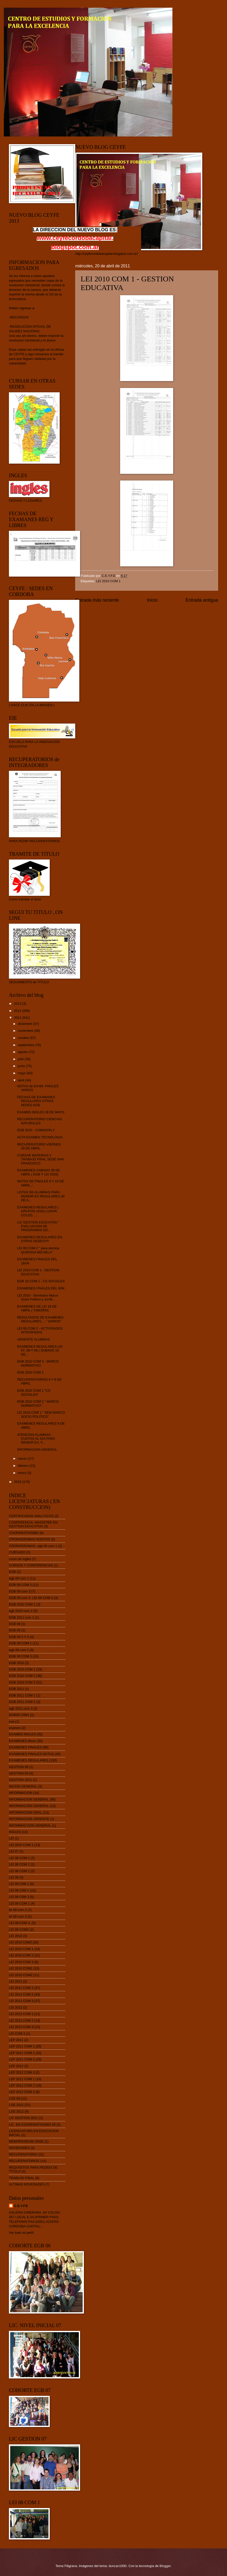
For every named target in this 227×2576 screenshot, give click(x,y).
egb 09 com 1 (19, 1578)
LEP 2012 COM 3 (22, 2072)
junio (22, 1066)
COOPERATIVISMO (24, 1533)
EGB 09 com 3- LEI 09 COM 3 (31, 1598)
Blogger (165, 2566)
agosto (23, 1052)
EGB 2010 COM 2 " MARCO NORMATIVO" (38, 1403)
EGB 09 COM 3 (20, 1656)
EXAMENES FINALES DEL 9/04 (41, 1288)
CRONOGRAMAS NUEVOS (29, 1539)
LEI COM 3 (17, 2033)
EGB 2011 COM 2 (22, 1702)
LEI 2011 (15, 1981)
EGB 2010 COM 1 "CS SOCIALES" (33, 1392)
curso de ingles (20, 1559)
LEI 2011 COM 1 (21, 1988)
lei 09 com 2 (18, 1910)
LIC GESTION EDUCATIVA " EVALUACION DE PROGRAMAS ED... (38, 1226)
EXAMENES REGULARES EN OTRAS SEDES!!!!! (39, 1239)
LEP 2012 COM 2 (22, 2085)
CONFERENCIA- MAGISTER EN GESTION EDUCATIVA (33, 1524)
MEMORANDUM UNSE (26, 2141)
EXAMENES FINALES (25, 1747)
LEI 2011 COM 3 (21, 2001)
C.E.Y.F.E (21, 2206)
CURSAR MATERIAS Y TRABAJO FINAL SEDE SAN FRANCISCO (40, 1159)
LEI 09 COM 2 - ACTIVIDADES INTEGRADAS (39, 1330)
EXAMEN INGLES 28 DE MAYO (40, 1112)
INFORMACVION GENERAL (30, 1825)
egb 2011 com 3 (20, 1708)
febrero (23, 1466)
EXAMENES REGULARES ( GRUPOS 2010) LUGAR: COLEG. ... (37, 1211)
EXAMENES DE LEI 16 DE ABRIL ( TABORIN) (37, 1308)
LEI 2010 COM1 (20, 1968)
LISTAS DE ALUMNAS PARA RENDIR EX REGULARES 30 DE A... (41, 1196)
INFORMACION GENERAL (37, 1449)
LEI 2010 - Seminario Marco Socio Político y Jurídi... (37, 1297)
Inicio (152, 600)
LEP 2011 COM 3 (22, 2059)
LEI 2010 (15, 1936)
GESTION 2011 (20, 1780)
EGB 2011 (16, 1689)
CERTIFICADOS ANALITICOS (31, 1516)
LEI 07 (13, 1851)
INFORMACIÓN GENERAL (29, 1806)
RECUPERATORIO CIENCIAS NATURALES (39, 1121)
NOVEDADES (19, 2148)
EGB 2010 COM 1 (22, 1604)
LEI (11, 1838)
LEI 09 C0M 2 (19, 1890)
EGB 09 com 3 (19, 1591)
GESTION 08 (18, 1767)
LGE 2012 (16, 2111)
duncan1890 (118, 2566)
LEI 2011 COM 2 (21, 1994)
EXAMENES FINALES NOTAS (31, 1754)
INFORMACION (20, 1793)
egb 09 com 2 (19, 1650)
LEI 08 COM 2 (19, 1864)
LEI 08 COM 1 (19, 1858)
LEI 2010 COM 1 (108, 581)
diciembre (25, 1024)
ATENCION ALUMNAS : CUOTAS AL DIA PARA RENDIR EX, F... (36, 1439)
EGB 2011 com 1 (21, 1617)
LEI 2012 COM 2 (21, 2020)
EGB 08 (14, 1624)
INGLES (15, 1832)
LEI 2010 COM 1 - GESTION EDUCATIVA (38, 1272)
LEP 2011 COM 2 (22, 2053)
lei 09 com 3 (18, 1916)
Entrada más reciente (97, 600)
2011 (18, 1018)
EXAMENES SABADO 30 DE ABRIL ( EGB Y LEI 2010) (38, 1172)
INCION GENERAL (23, 1786)
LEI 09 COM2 (19, 1929)
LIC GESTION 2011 (23, 2118)
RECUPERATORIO (23, 2154)
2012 (18, 1011)
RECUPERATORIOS (24, 2161)
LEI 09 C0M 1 (19, 1884)
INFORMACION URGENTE (29, 1819)
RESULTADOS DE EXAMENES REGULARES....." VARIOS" (40, 1319)
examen (15, 1728)
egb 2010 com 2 (20, 1611)
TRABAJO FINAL (21, 2178)
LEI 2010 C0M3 (20, 1942)
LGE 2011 (16, 2105)
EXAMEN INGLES (22, 1734)
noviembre (26, 1031)
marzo (23, 1458)
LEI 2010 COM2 (20, 1975)
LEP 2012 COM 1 (22, 2079)
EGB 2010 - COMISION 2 (36, 1130)
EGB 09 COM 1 (20, 1643)
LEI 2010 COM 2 (21, 1955)
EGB (12, 1572)
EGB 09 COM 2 (20, 1585)
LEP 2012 (16, 2066)
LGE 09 (14, 2098)
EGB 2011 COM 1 (22, 1695)
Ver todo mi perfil (21, 2233)
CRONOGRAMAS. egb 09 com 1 (33, 1546)
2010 (18, 1482)
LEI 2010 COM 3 (21, 1962)
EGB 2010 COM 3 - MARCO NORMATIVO (38, 1363)
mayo (22, 1073)
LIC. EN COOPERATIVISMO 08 (32, 2124)
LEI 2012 (15, 2007)
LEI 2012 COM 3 (21, 2027)
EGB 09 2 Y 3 (19, 1637)
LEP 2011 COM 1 (22, 2046)
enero (22, 1473)
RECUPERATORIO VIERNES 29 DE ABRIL (39, 1146)
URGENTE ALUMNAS (33, 1339)
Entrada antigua (202, 600)
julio (21, 1059)
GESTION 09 (18, 1773)
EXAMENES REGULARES (28, 1760)
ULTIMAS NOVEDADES (26, 2184)
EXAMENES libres (22, 1741)
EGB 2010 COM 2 (30, 1372)
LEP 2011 (16, 2040)
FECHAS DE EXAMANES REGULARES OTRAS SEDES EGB (36, 1101)
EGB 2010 (16, 1663)
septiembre (26, 1045)
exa (11, 1721)
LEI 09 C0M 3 (19, 1897)
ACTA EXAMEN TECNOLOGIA (39, 1137)
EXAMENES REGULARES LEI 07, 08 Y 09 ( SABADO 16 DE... (39, 1350)
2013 (18, 1003)
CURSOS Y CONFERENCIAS (31, 1565)
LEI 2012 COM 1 (21, 2014)
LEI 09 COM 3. (20, 1923)
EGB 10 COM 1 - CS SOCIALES (41, 1281)
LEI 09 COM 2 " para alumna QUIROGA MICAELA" (38, 1250)
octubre (24, 1038)
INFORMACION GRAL (25, 1812)
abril (21, 1080)
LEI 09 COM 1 (19, 1903)
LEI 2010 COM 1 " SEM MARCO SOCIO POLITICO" (41, 1414)
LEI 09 (13, 1877)
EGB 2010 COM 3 (22, 1682)
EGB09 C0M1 (19, 1715)
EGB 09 (14, 1630)
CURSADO (17, 1552)
